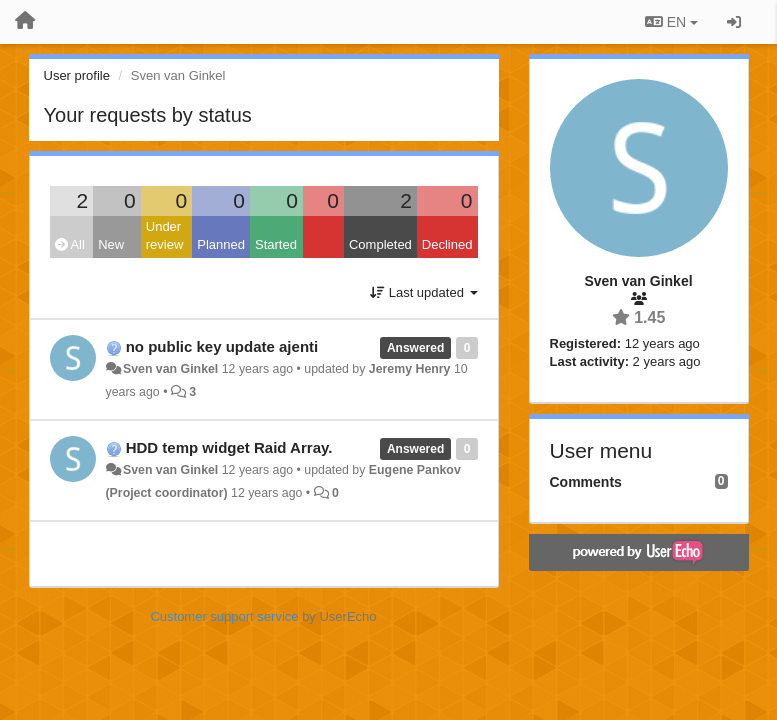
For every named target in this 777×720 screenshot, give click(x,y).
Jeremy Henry (410, 369)
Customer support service (224, 616)
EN (671, 22)
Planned (221, 244)
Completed (380, 244)
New (111, 244)
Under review (165, 236)
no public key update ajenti (222, 346)
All (70, 244)
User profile (77, 75)
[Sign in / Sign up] (734, 22)
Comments (586, 482)
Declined (447, 244)
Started (276, 244)
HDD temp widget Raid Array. (229, 447)
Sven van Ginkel (170, 369)
